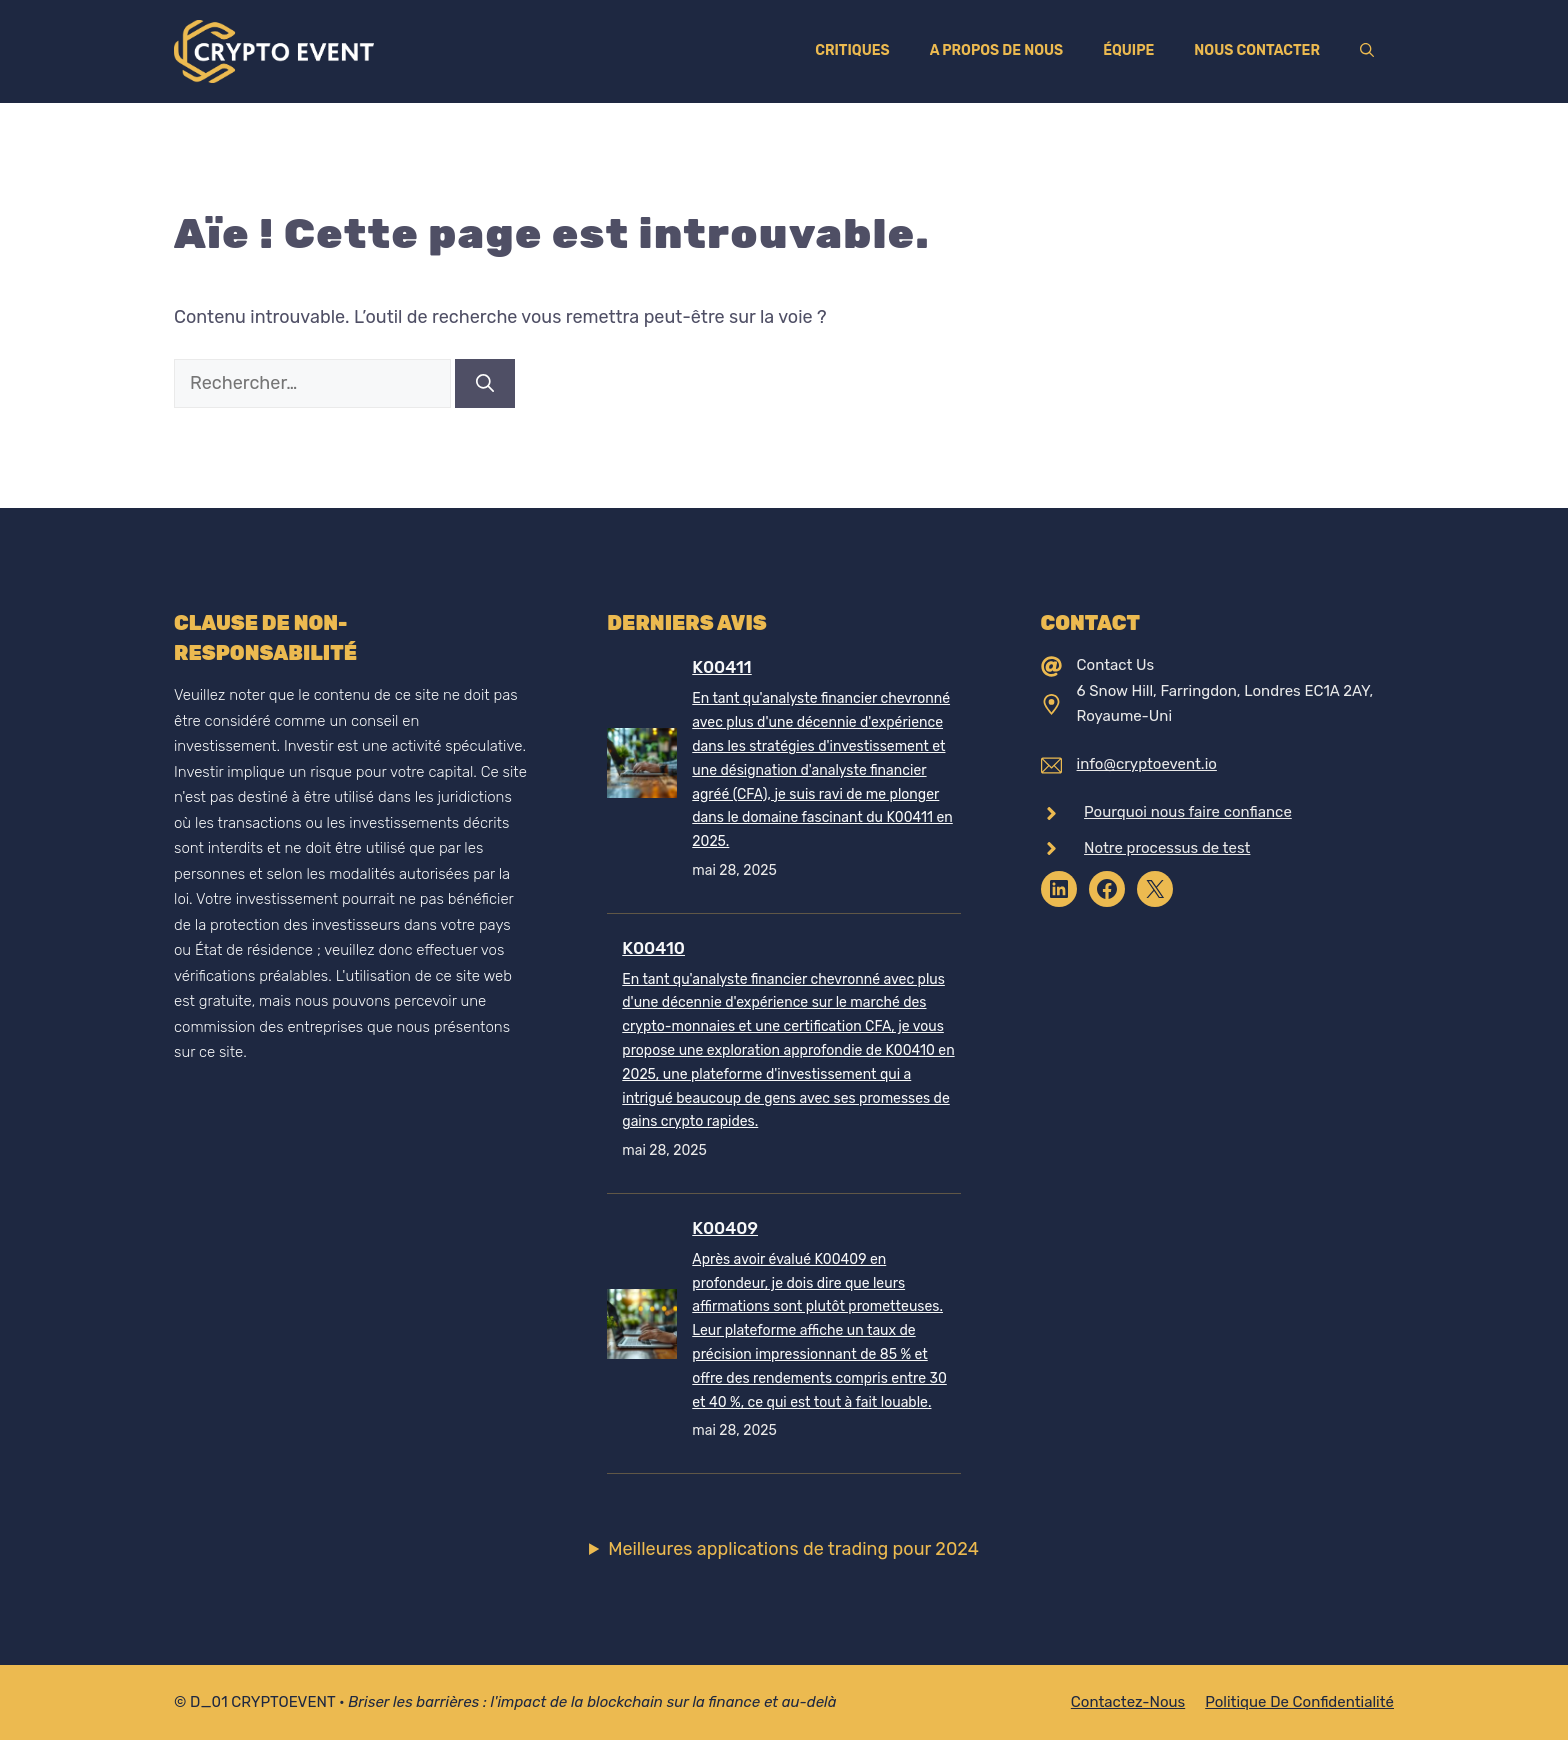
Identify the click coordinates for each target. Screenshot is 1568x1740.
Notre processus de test (1167, 848)
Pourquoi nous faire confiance (1188, 812)
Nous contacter (1257, 50)
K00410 (653, 948)
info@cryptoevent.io (1147, 764)
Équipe (1128, 50)
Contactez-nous (1128, 1702)
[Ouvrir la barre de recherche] (1367, 51)
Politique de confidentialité (1299, 1702)
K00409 (725, 1228)
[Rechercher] (485, 383)
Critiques (852, 50)
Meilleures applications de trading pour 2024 (793, 1549)
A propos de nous (997, 50)
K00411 (721, 667)
